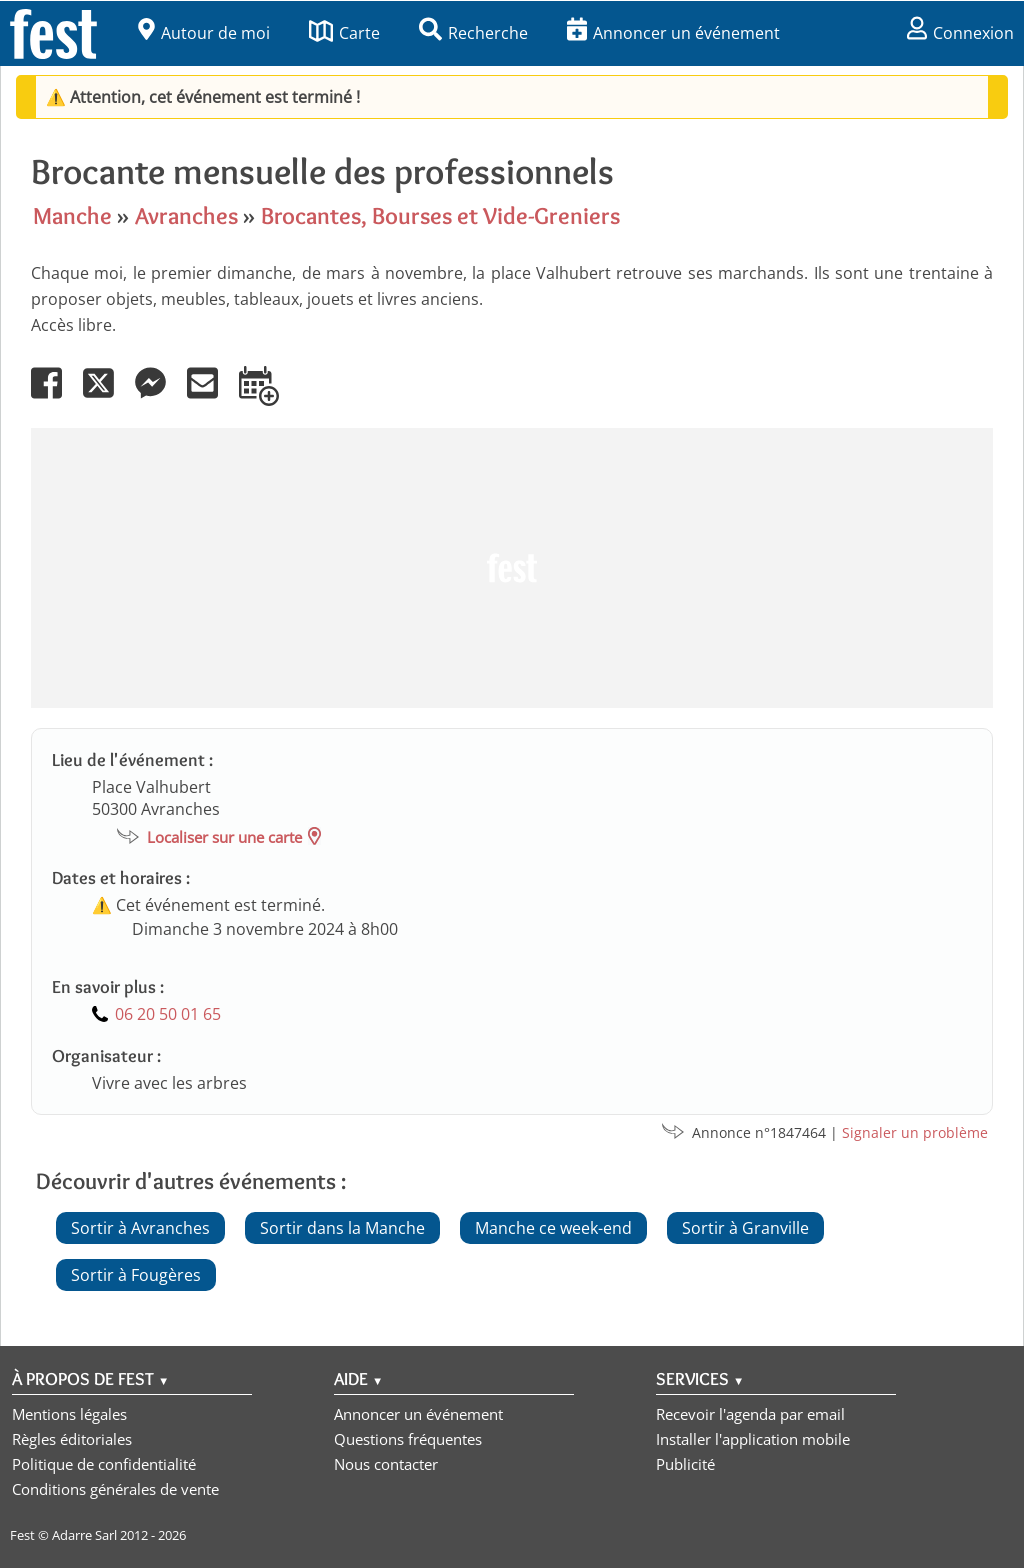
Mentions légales (69, 1414)
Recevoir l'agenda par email (750, 1414)
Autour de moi (204, 33)
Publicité (685, 1464)
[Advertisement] (512, 568)
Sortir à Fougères (136, 1275)
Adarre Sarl (84, 1535)
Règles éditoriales (72, 1439)
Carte (344, 33)
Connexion (960, 33)
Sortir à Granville (745, 1228)
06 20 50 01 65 (168, 1014)
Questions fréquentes (408, 1439)
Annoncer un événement (673, 33)
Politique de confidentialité (104, 1464)
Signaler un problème (915, 1132)
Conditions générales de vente (115, 1489)
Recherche (473, 33)
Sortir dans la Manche (342, 1228)
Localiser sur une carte (224, 837)
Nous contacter (386, 1464)
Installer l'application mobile (753, 1439)
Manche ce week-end (553, 1228)
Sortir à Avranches (140, 1228)
